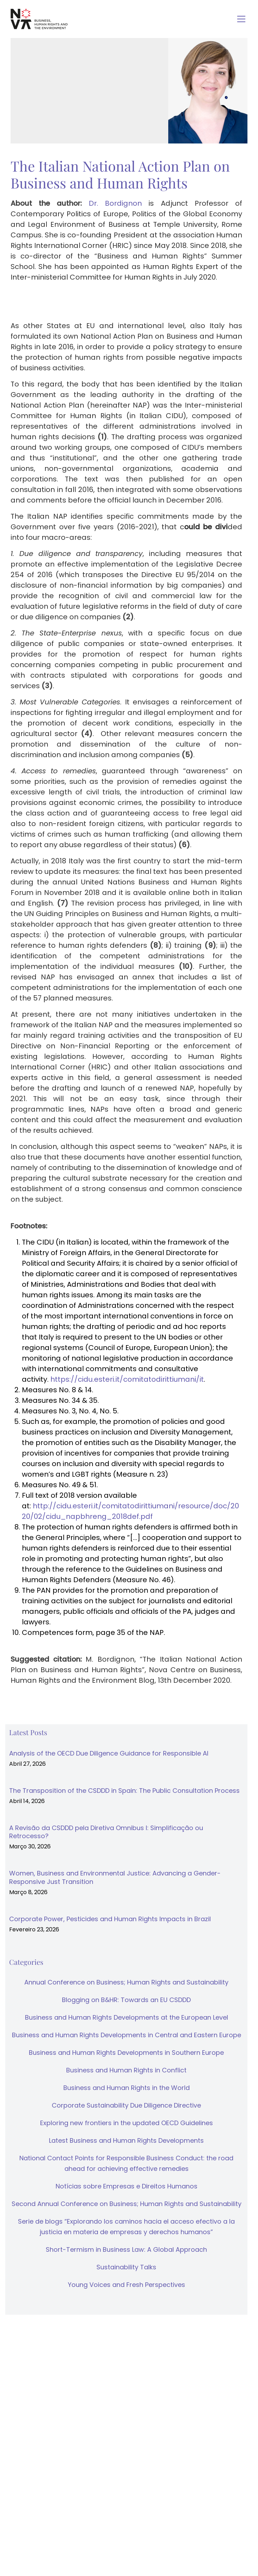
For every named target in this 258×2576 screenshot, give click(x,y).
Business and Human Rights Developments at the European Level (126, 2017)
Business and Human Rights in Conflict (126, 2070)
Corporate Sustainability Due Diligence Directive (126, 2105)
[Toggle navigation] (241, 19)
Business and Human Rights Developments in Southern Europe (126, 2052)
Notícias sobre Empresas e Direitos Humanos (126, 2186)
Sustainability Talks (126, 2267)
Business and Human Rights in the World (126, 2087)
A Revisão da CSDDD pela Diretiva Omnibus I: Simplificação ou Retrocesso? (106, 1832)
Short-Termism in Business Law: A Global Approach (126, 2249)
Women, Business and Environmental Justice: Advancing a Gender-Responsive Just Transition (115, 1877)
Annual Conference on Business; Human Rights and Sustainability (126, 1982)
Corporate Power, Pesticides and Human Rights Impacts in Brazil (110, 1919)
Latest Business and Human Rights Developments (126, 2140)
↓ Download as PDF (46, 1703)
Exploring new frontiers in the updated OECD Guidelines (126, 2122)
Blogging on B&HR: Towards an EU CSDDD (126, 1999)
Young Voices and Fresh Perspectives (126, 2284)
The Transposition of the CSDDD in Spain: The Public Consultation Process (124, 1790)
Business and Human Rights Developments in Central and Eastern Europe (126, 2035)
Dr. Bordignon (115, 203)
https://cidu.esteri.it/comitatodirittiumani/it (127, 1379)
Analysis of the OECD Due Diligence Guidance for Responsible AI (108, 1753)
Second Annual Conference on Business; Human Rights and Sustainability (126, 2203)
